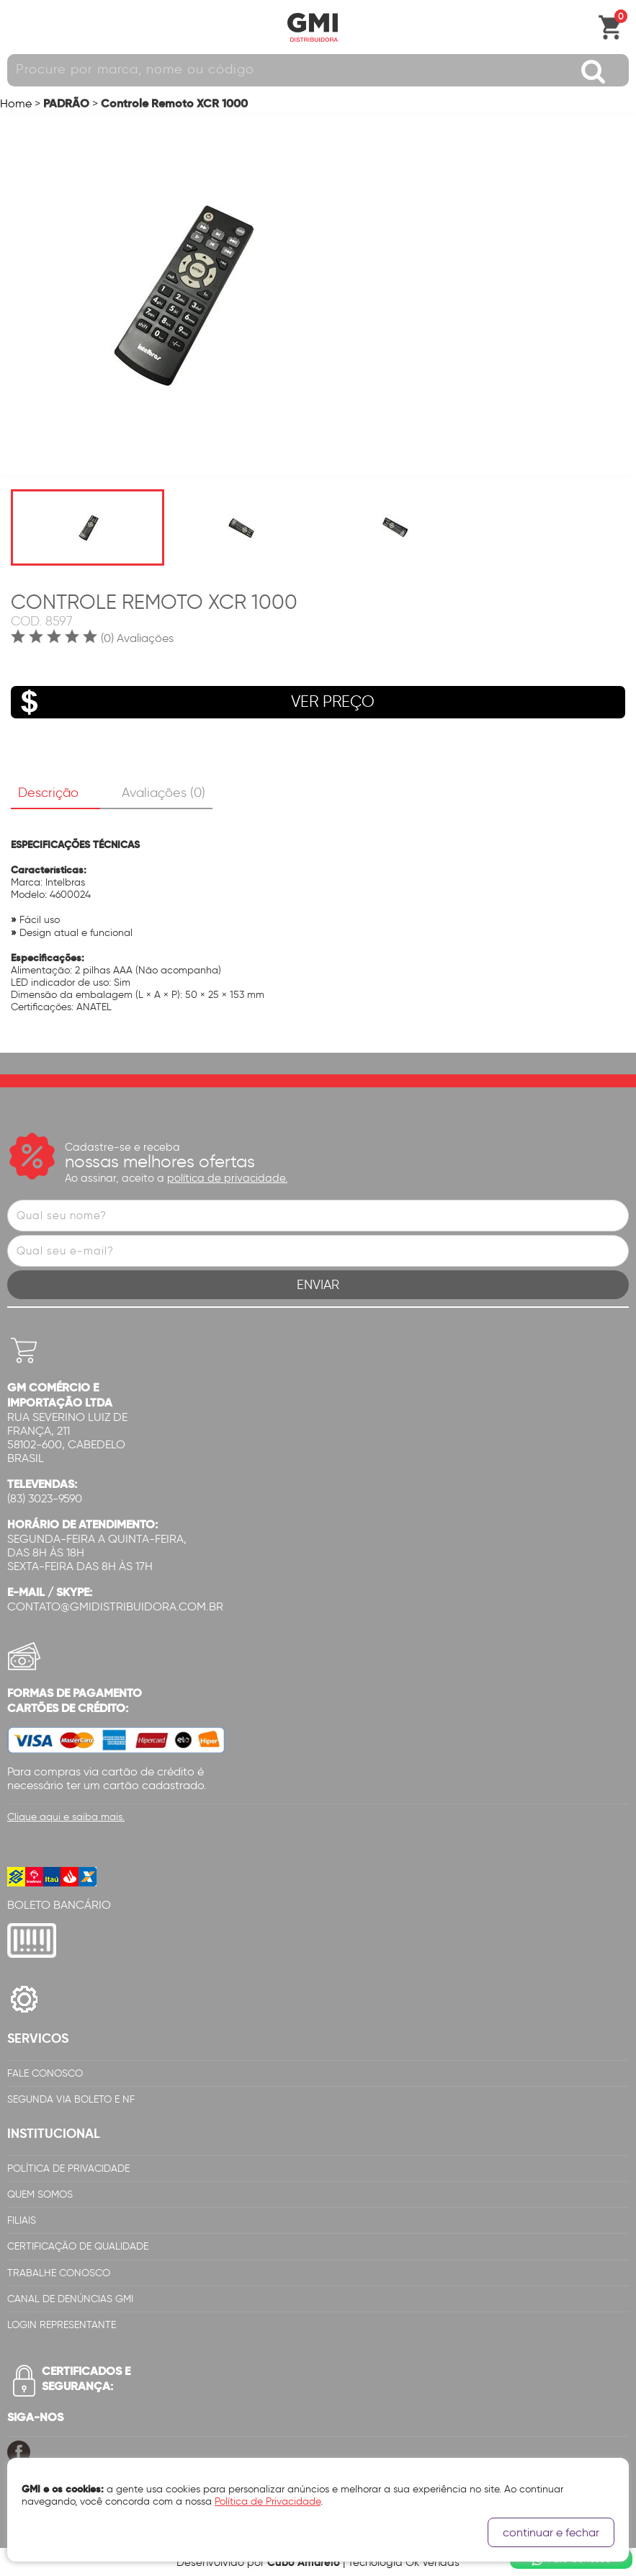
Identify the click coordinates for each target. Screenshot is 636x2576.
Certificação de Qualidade (77, 2246)
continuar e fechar (551, 2532)
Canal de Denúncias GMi (70, 2299)
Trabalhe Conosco (58, 2273)
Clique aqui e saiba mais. (66, 1817)
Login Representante (61, 2325)
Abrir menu (18, 27)
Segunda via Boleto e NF (71, 2099)
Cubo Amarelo (303, 2562)
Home (16, 103)
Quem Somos (40, 2194)
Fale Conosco (45, 2073)
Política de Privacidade (68, 2168)
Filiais (21, 2220)
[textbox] (318, 70)
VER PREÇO (193, 702)
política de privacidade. (227, 1178)
